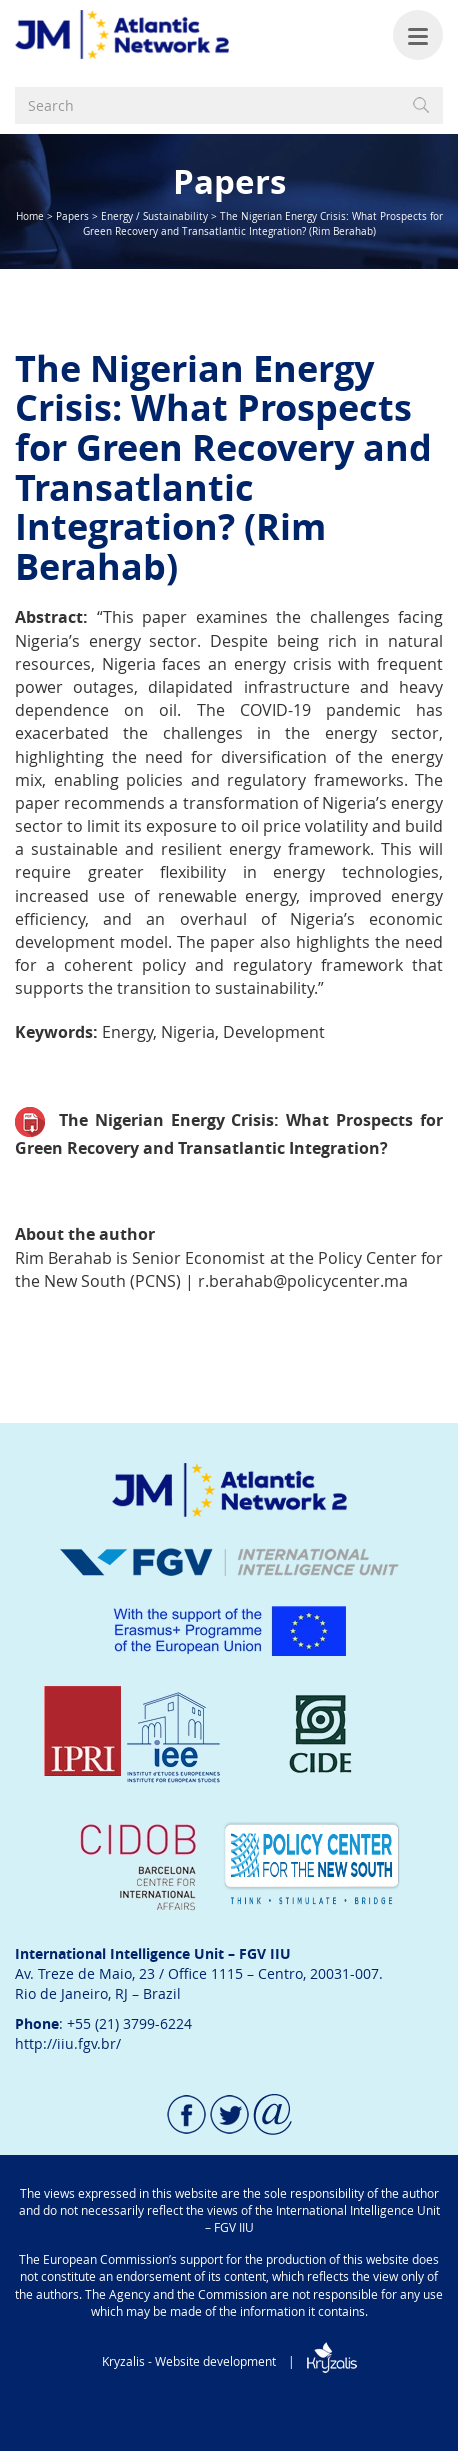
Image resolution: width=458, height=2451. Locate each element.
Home (30, 216)
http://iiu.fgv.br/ (68, 2043)
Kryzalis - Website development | (229, 2361)
